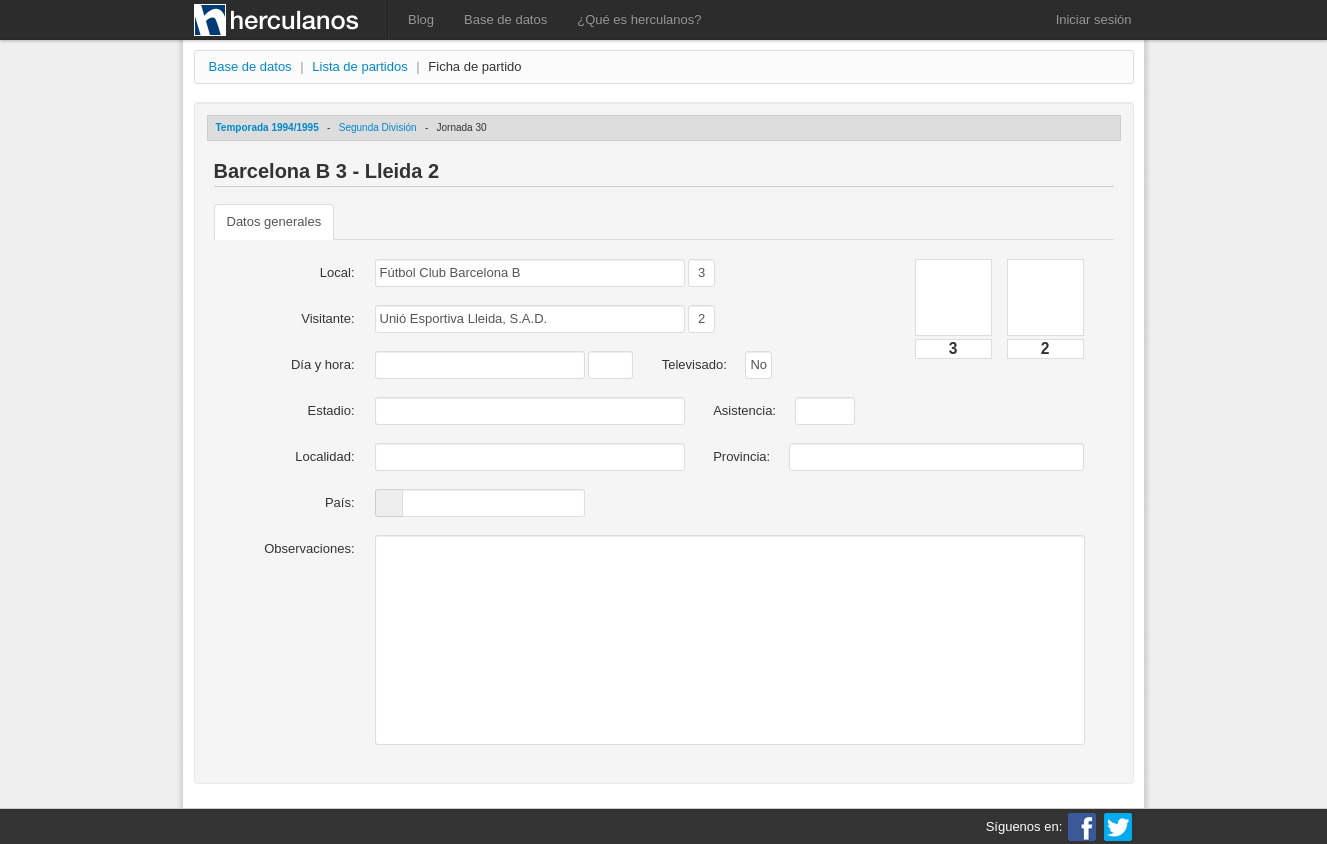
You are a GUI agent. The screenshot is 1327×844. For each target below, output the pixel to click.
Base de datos (505, 19)
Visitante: (327, 318)
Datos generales (274, 221)
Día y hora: (323, 364)
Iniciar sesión (1094, 19)
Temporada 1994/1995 (267, 127)
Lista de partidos (359, 66)
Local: (337, 272)
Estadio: (331, 410)
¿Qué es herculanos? (639, 19)
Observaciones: (309, 548)
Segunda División (378, 127)
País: (340, 502)
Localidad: (324, 456)
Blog (421, 19)
